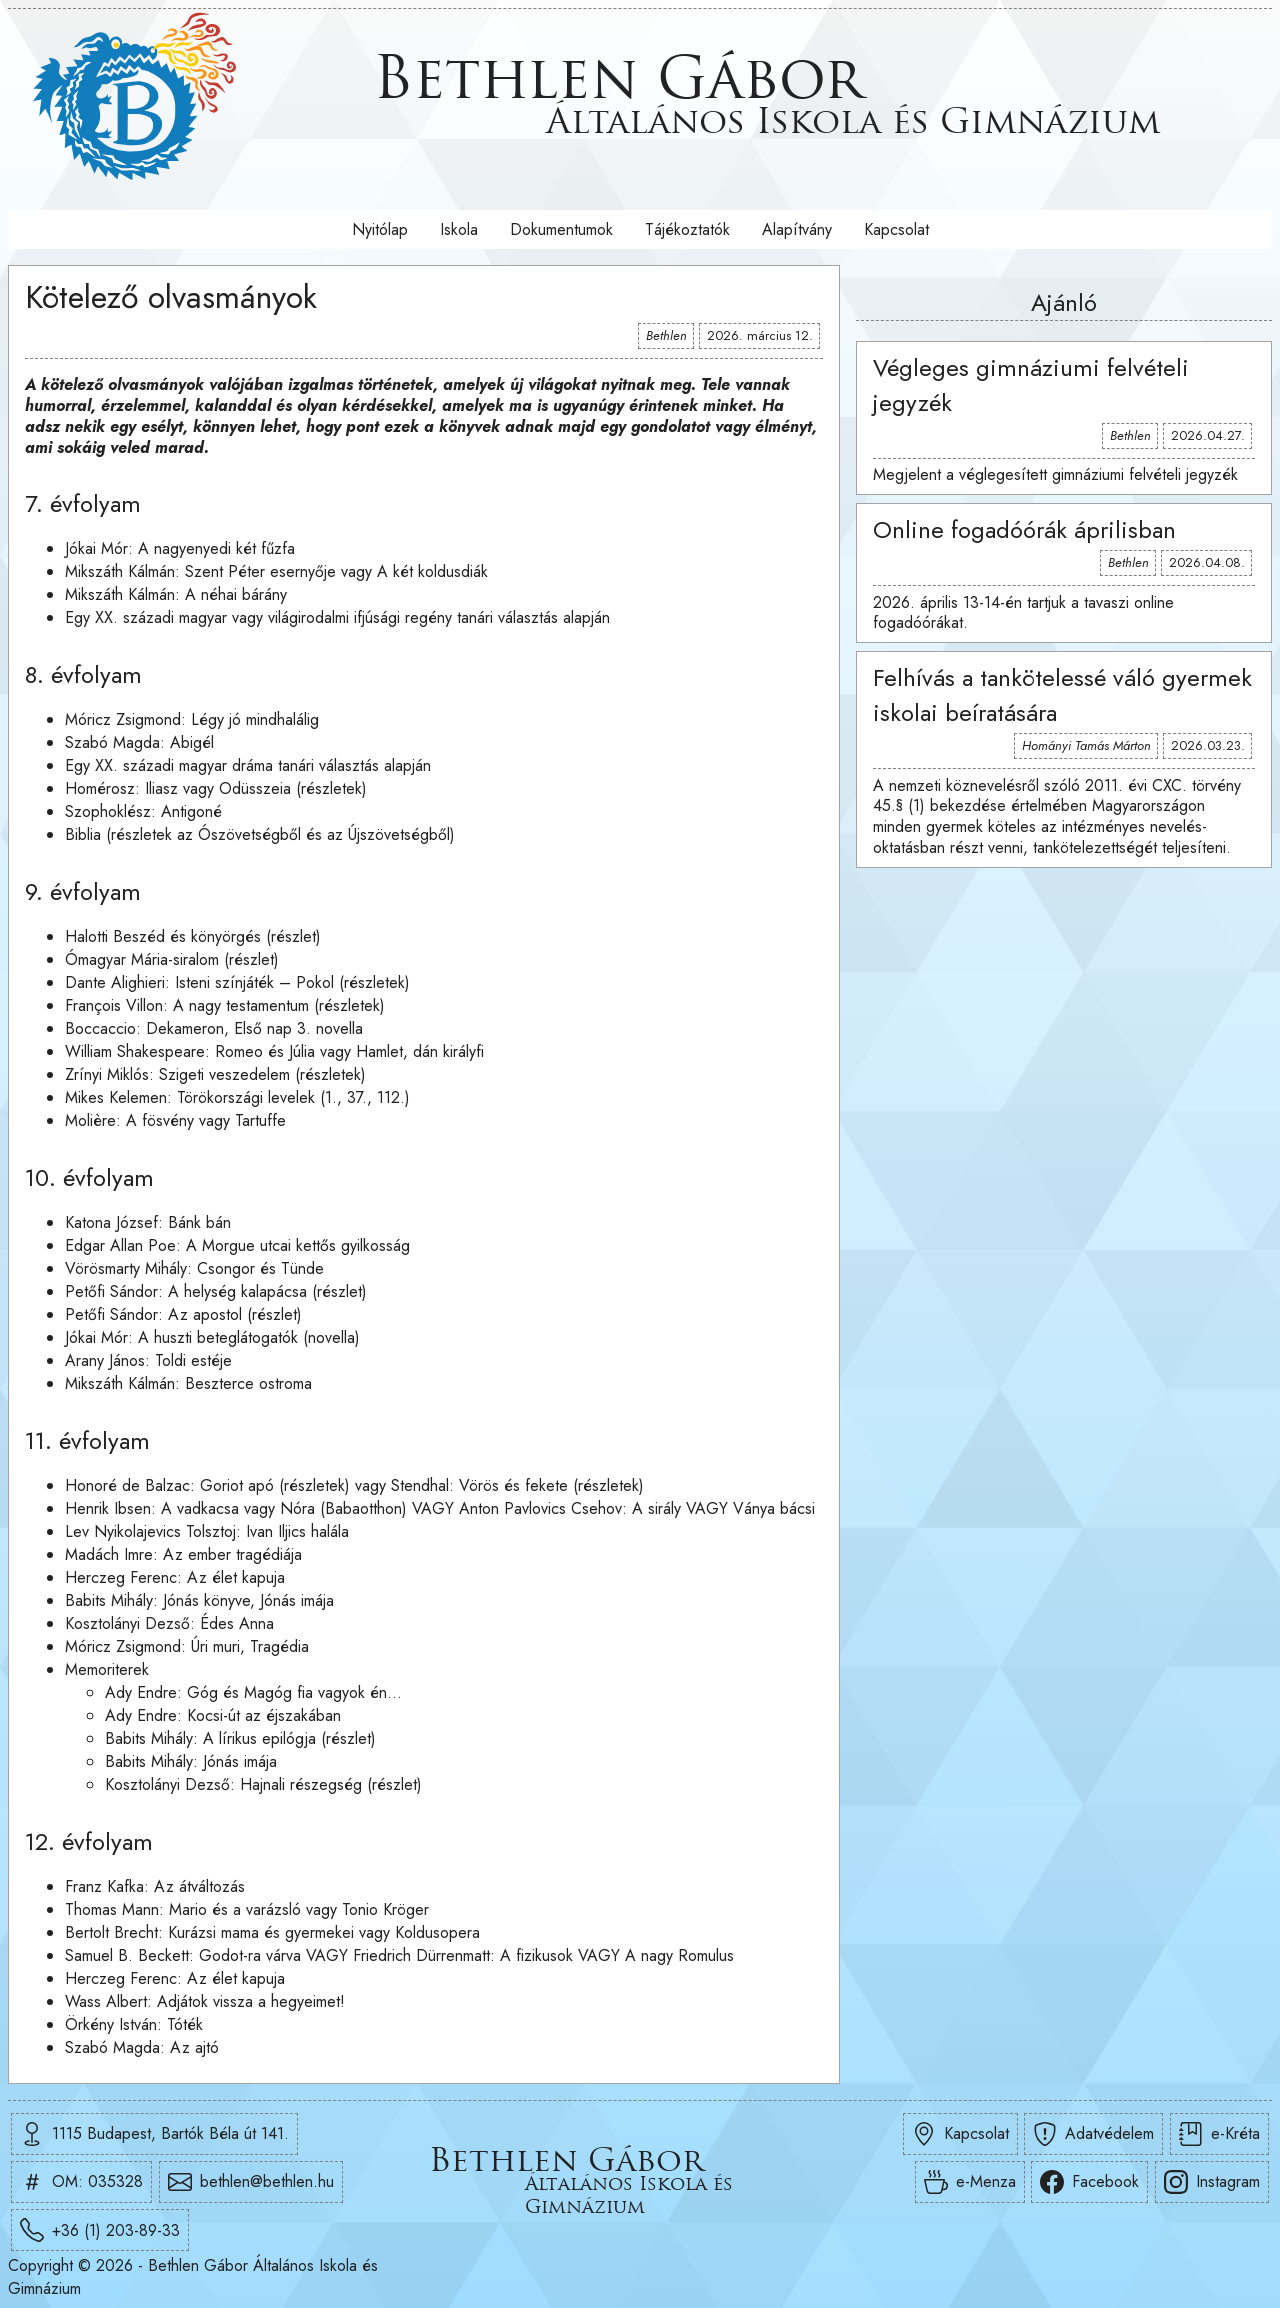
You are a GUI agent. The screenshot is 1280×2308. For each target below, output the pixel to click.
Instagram (1212, 2182)
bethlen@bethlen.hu (251, 2182)
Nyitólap (380, 229)
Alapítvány (797, 229)
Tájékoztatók (687, 229)
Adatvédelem (1093, 2134)
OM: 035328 (81, 2182)
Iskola (459, 229)
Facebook (1089, 2182)
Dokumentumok (561, 229)
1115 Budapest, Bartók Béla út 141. (154, 2134)
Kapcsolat (896, 229)
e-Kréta (1219, 2134)
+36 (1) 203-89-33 (100, 2230)
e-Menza (970, 2182)
